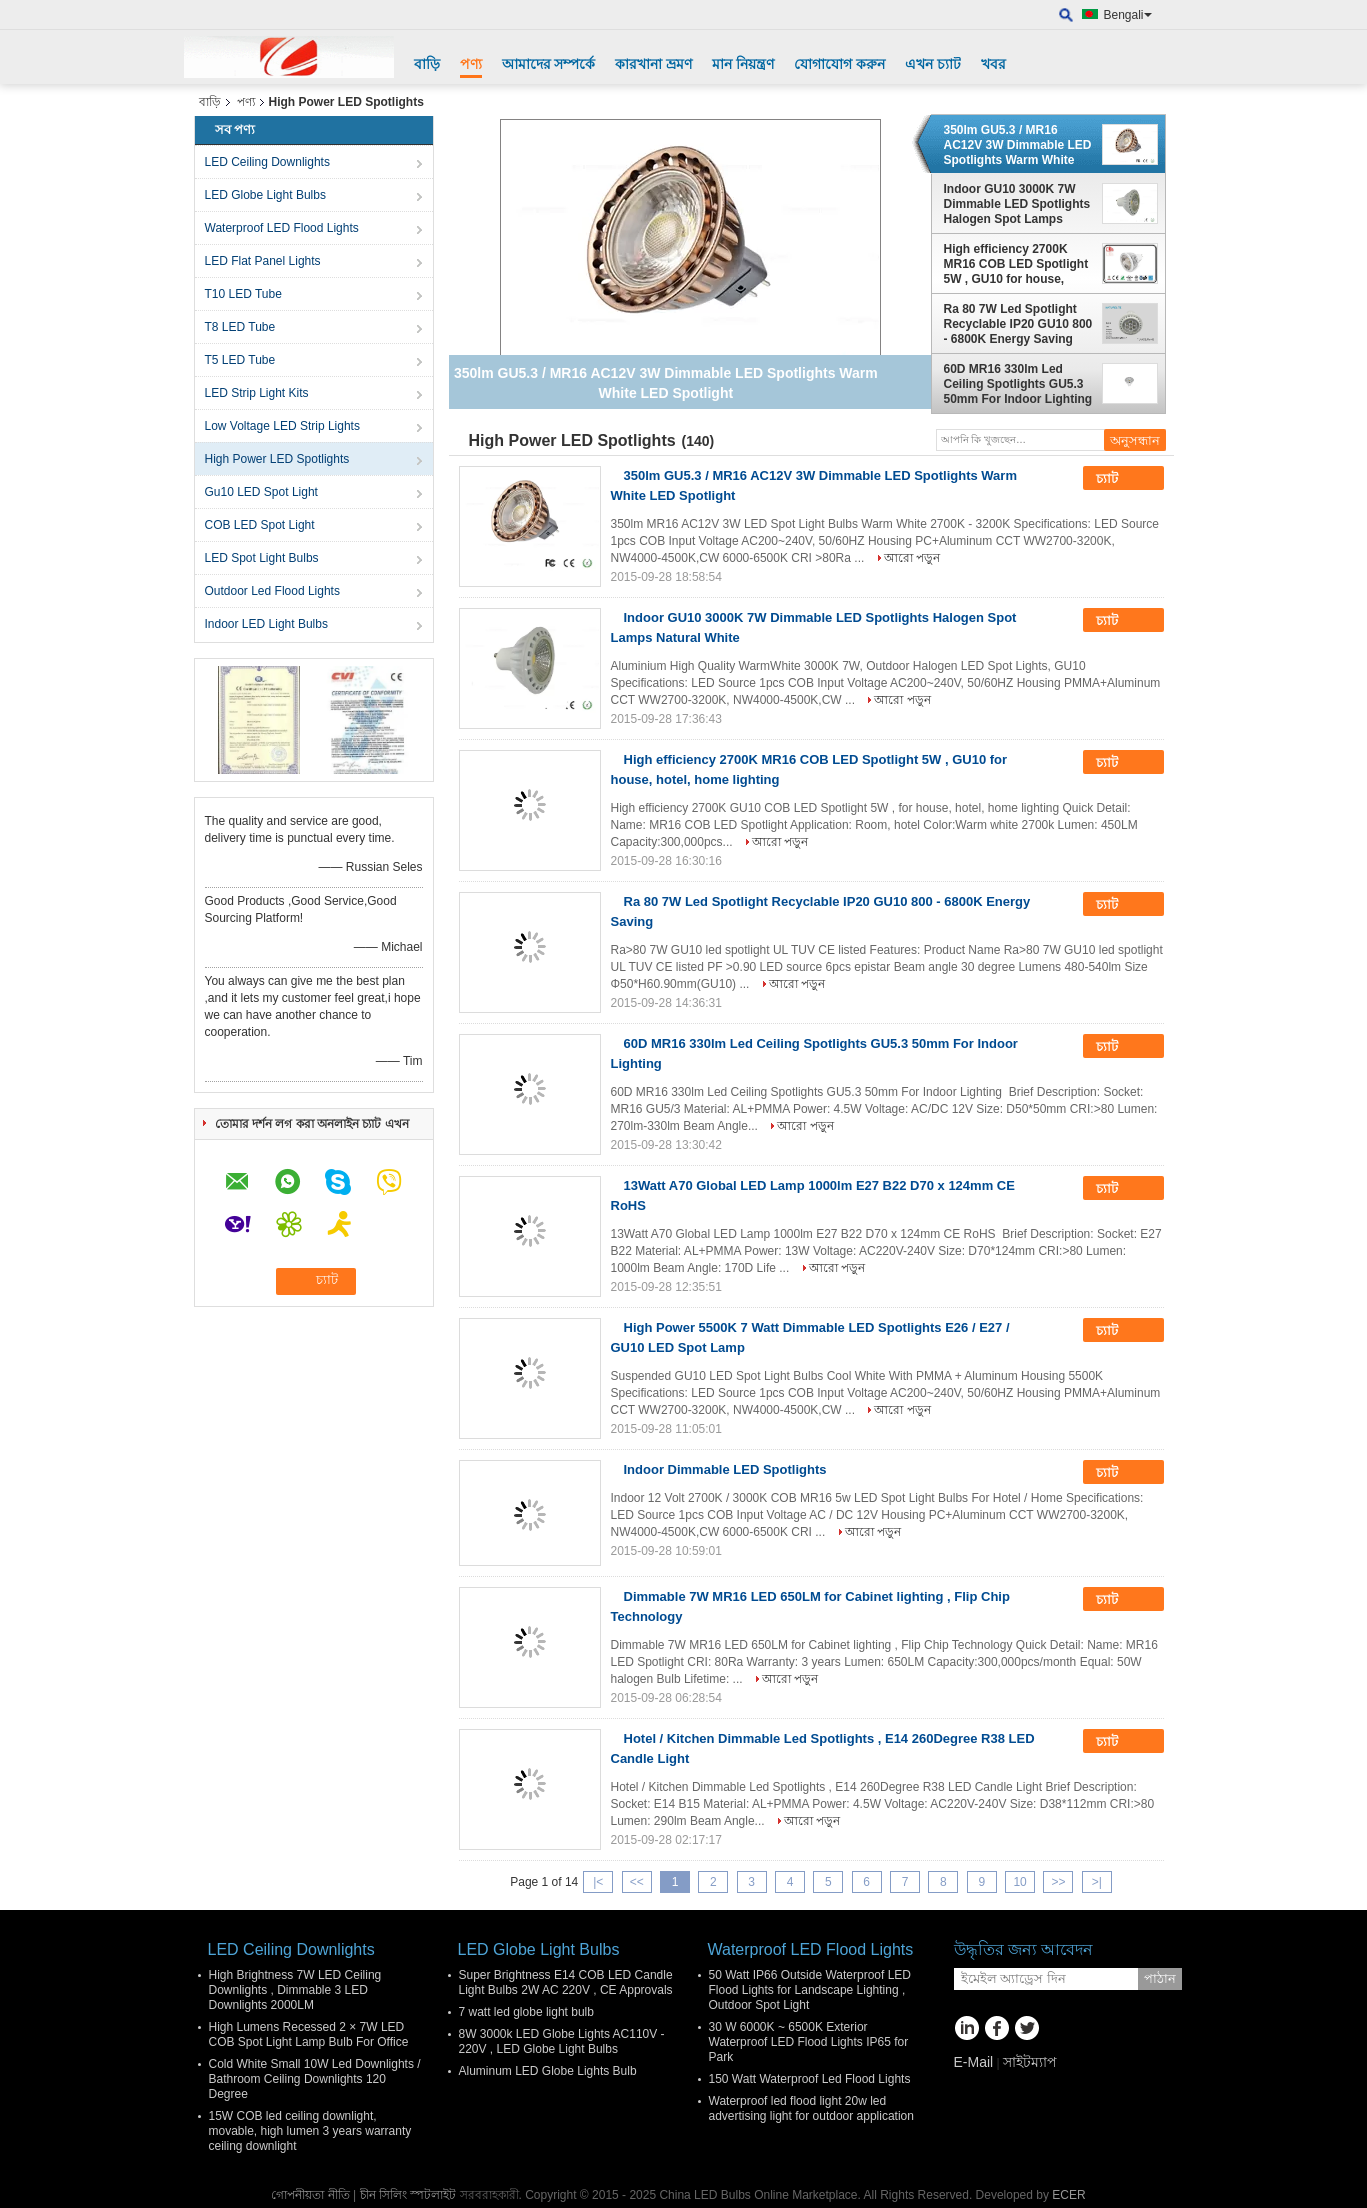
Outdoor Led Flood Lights (272, 591)
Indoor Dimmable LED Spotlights (725, 1469)
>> (1058, 1882)
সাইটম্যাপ (1030, 2062)
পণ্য (471, 64)
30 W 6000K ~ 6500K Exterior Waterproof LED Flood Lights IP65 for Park (809, 2042)
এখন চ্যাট (933, 64)
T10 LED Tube (243, 294)
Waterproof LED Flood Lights (282, 228)
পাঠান (1160, 1978)
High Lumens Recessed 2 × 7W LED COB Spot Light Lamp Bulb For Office (309, 2034)
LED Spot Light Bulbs (262, 558)
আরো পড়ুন (912, 558)
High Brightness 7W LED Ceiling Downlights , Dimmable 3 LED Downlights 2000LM (295, 1990)
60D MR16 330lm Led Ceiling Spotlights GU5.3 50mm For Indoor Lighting (1018, 384)
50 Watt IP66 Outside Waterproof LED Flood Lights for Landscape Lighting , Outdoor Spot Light (810, 1990)
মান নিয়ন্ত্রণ (743, 64)
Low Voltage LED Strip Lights (282, 426)
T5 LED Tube (240, 360)
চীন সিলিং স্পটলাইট (408, 2195)
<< (637, 1882)
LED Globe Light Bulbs (265, 195)
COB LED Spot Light (260, 525)
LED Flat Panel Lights (263, 261)
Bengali (1128, 15)
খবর (993, 64)
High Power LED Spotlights (277, 459)
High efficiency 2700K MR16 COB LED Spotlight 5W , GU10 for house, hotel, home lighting (1016, 264)
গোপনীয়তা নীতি (310, 2195)
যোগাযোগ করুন (839, 64)
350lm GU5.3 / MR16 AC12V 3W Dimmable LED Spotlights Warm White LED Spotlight (1018, 145)
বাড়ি (427, 64)
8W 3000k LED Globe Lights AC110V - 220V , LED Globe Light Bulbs (562, 2041)
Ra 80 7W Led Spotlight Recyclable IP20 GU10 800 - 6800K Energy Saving (1018, 324)
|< (598, 1882)
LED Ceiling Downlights (267, 162)
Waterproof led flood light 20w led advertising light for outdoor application (811, 2108)
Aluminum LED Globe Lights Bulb (548, 2071)
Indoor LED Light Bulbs (266, 624)
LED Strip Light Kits (257, 393)
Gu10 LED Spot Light (261, 492)
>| (1097, 1882)
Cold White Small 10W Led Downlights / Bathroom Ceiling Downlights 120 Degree (315, 2079)
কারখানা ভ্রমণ (653, 64)
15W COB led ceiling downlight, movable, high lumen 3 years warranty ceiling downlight (310, 2131)
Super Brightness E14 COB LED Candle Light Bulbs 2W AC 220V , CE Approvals (566, 1982)
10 (1019, 1882)
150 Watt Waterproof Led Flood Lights (810, 2079)
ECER (1068, 2195)
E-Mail (974, 2062)
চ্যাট (1121, 479)
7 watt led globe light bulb (526, 2012)
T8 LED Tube (240, 327)
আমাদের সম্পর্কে (549, 64)
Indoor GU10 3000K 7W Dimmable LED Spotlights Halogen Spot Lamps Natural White (1017, 204)
